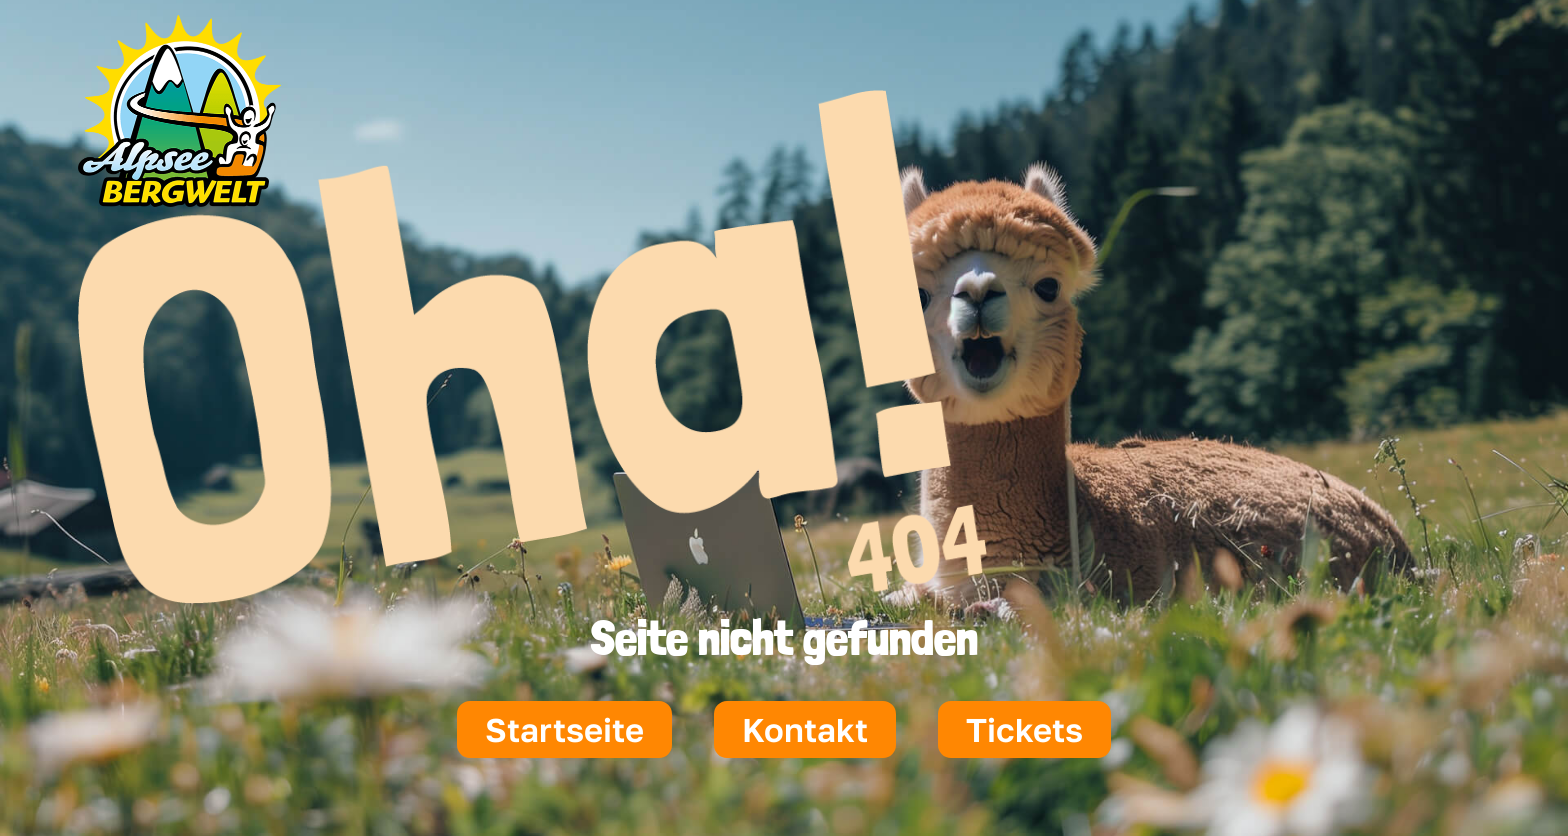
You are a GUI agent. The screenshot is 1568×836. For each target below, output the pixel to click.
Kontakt (805, 729)
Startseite (564, 729)
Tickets (1024, 729)
